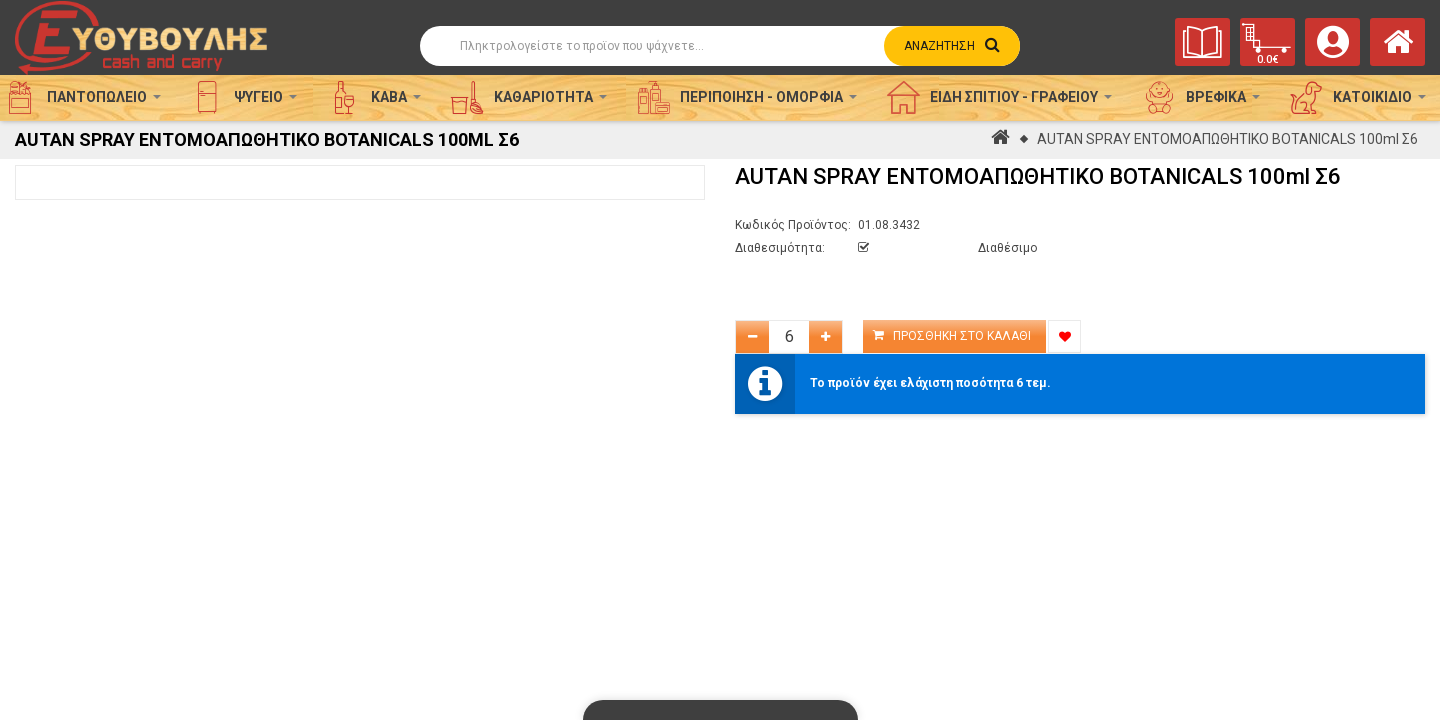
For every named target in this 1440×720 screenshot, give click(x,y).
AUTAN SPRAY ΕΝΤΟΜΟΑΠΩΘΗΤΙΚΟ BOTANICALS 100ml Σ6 (1227, 139)
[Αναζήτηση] (720, 46)
